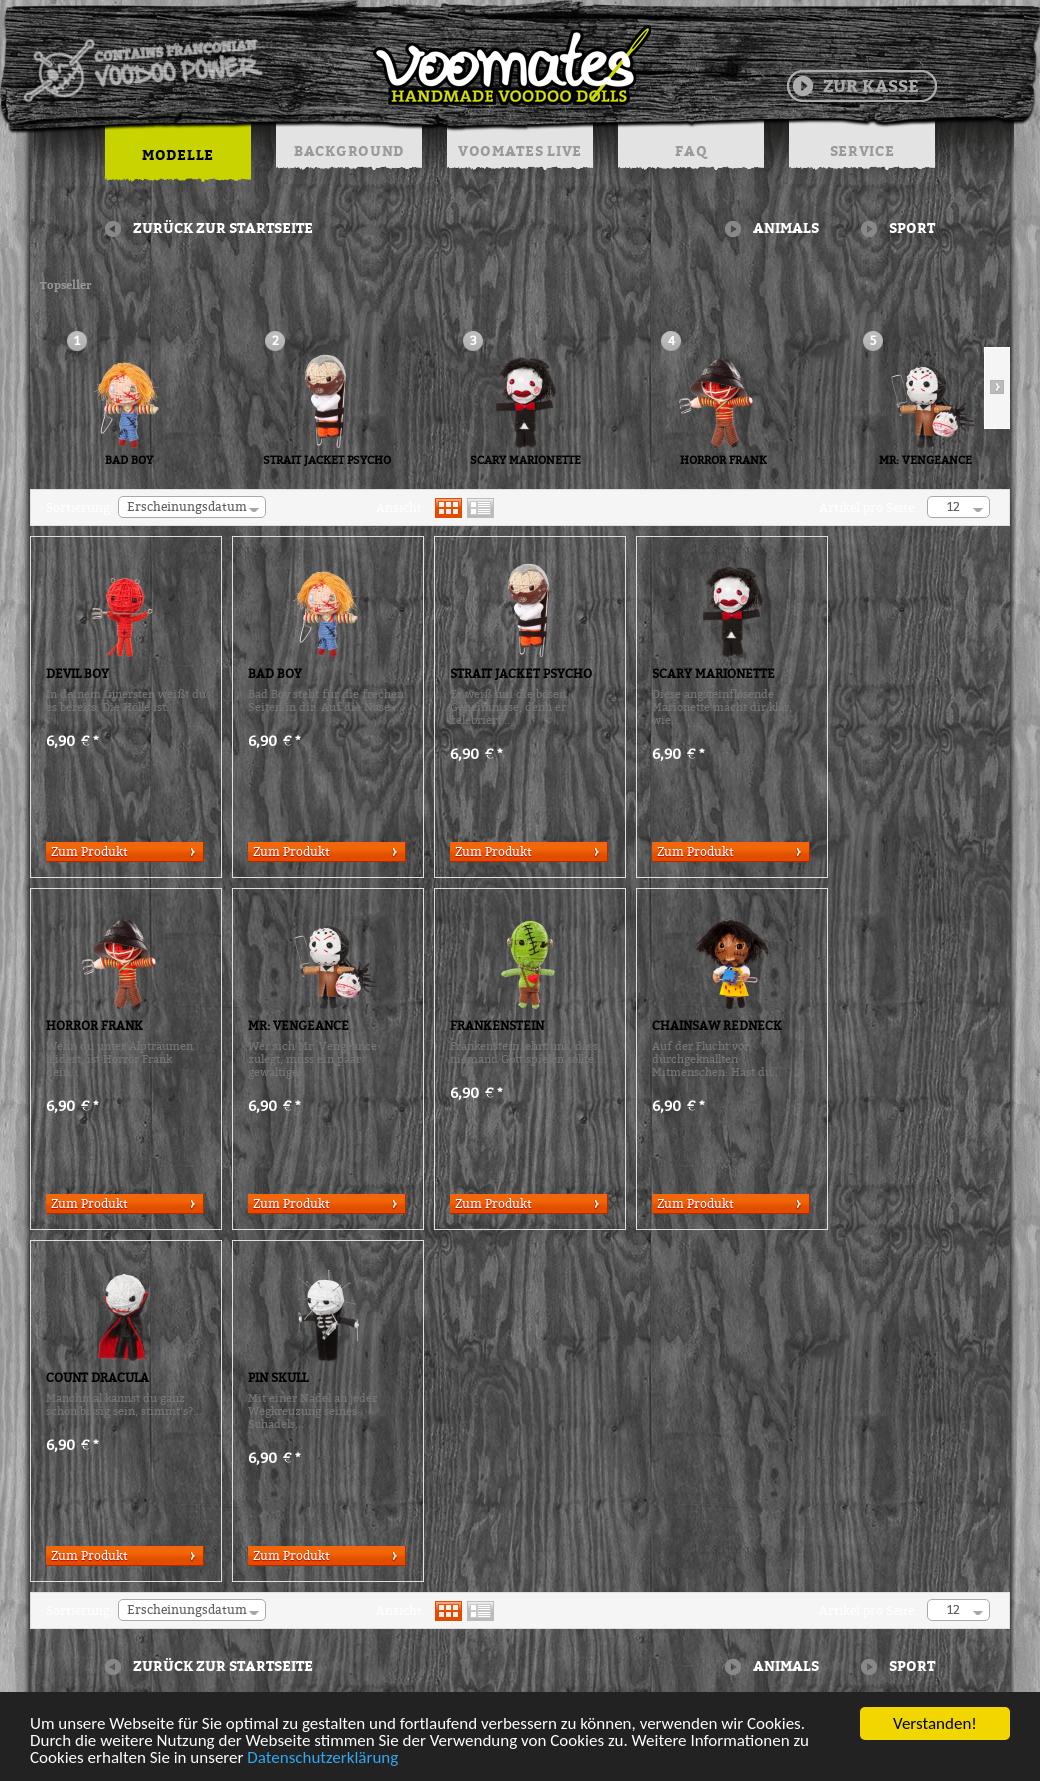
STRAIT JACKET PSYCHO (327, 460)
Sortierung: (79, 508)
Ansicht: (400, 508)
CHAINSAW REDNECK (717, 1026)
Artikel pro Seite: (868, 508)
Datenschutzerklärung (322, 1758)
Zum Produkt (89, 852)
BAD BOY (129, 460)
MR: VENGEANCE (925, 460)
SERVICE (862, 150)
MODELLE (178, 154)
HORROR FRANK (723, 460)
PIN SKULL (278, 1378)
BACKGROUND (349, 150)
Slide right (997, 388)
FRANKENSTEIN (497, 1026)
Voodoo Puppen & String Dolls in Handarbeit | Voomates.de (336, 65)
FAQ (690, 150)
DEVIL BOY (77, 674)
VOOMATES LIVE (520, 150)
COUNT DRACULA (97, 1378)
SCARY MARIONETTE (525, 460)
